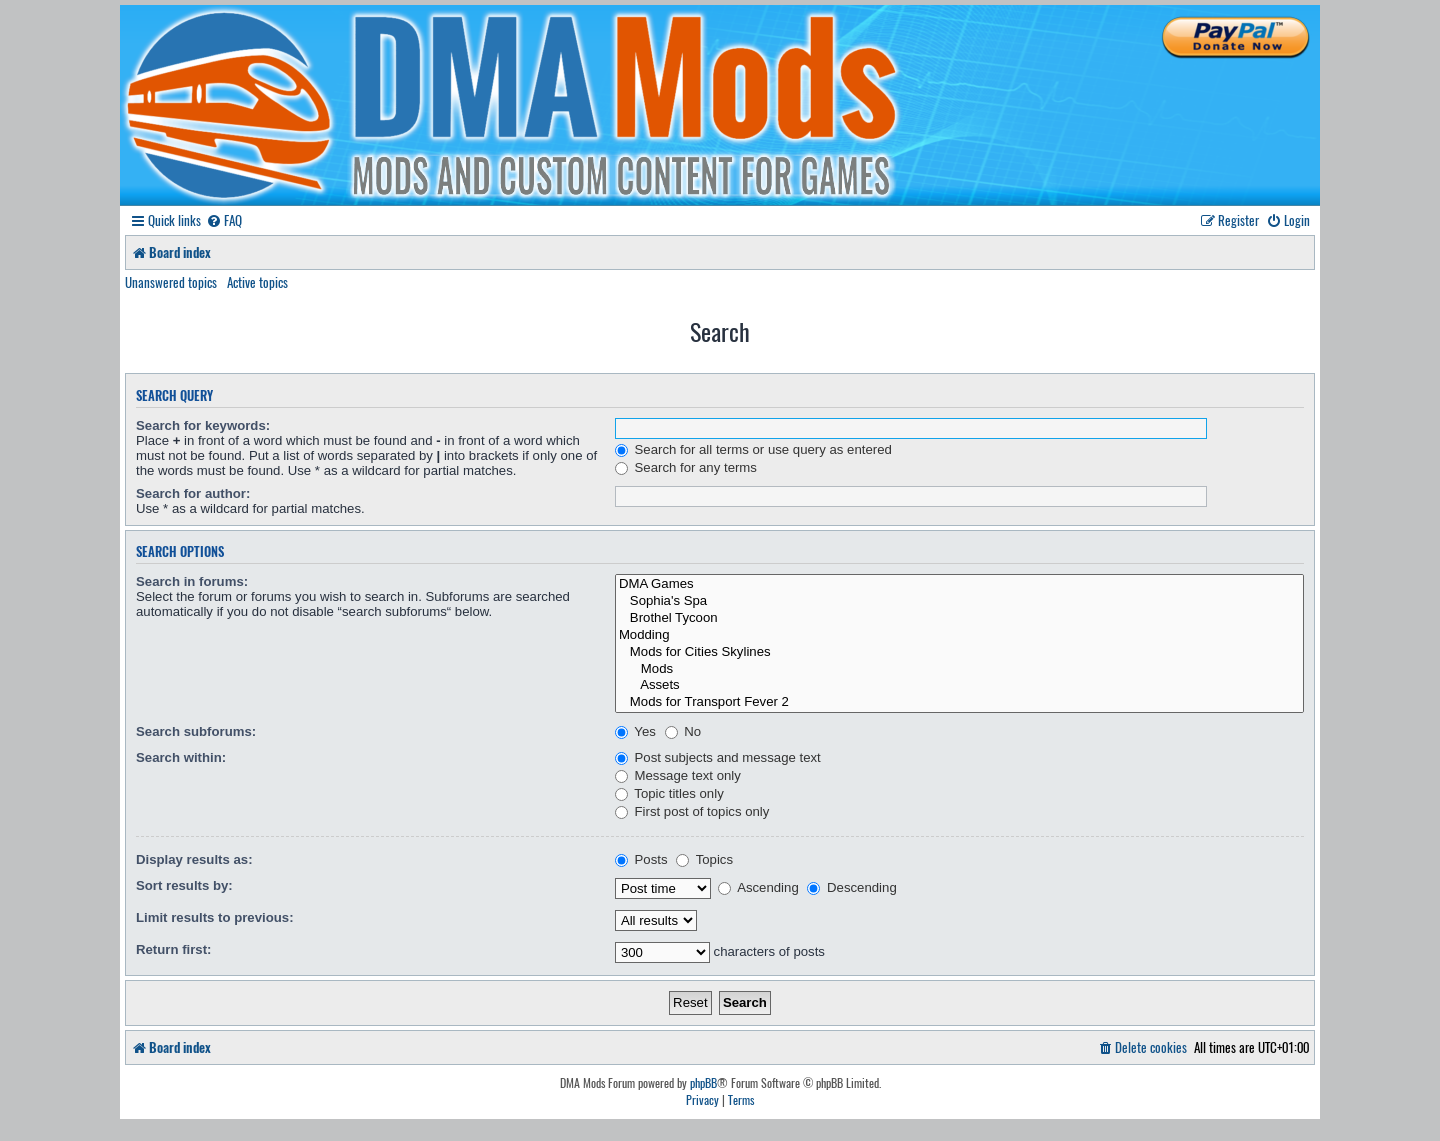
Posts (641, 859)
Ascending (758, 887)
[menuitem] (224, 220)
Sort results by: (184, 885)
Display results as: (194, 859)
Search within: (181, 757)
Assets (959, 685)
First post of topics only (692, 811)
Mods (959, 669)
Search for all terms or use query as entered (753, 449)
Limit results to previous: (215, 917)
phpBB (703, 1083)
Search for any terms (686, 467)
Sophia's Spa (959, 601)
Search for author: (193, 493)
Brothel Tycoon (959, 618)
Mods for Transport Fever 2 (959, 702)
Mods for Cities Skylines (959, 652)
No (683, 731)
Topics (704, 859)
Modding (959, 635)
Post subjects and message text (718, 757)
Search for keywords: (203, 425)
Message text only (678, 775)
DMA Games (959, 584)
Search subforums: (196, 731)
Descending (851, 887)
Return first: (173, 949)
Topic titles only (669, 793)
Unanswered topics (171, 282)
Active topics (257, 282)
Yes (635, 731)
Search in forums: (192, 581)
